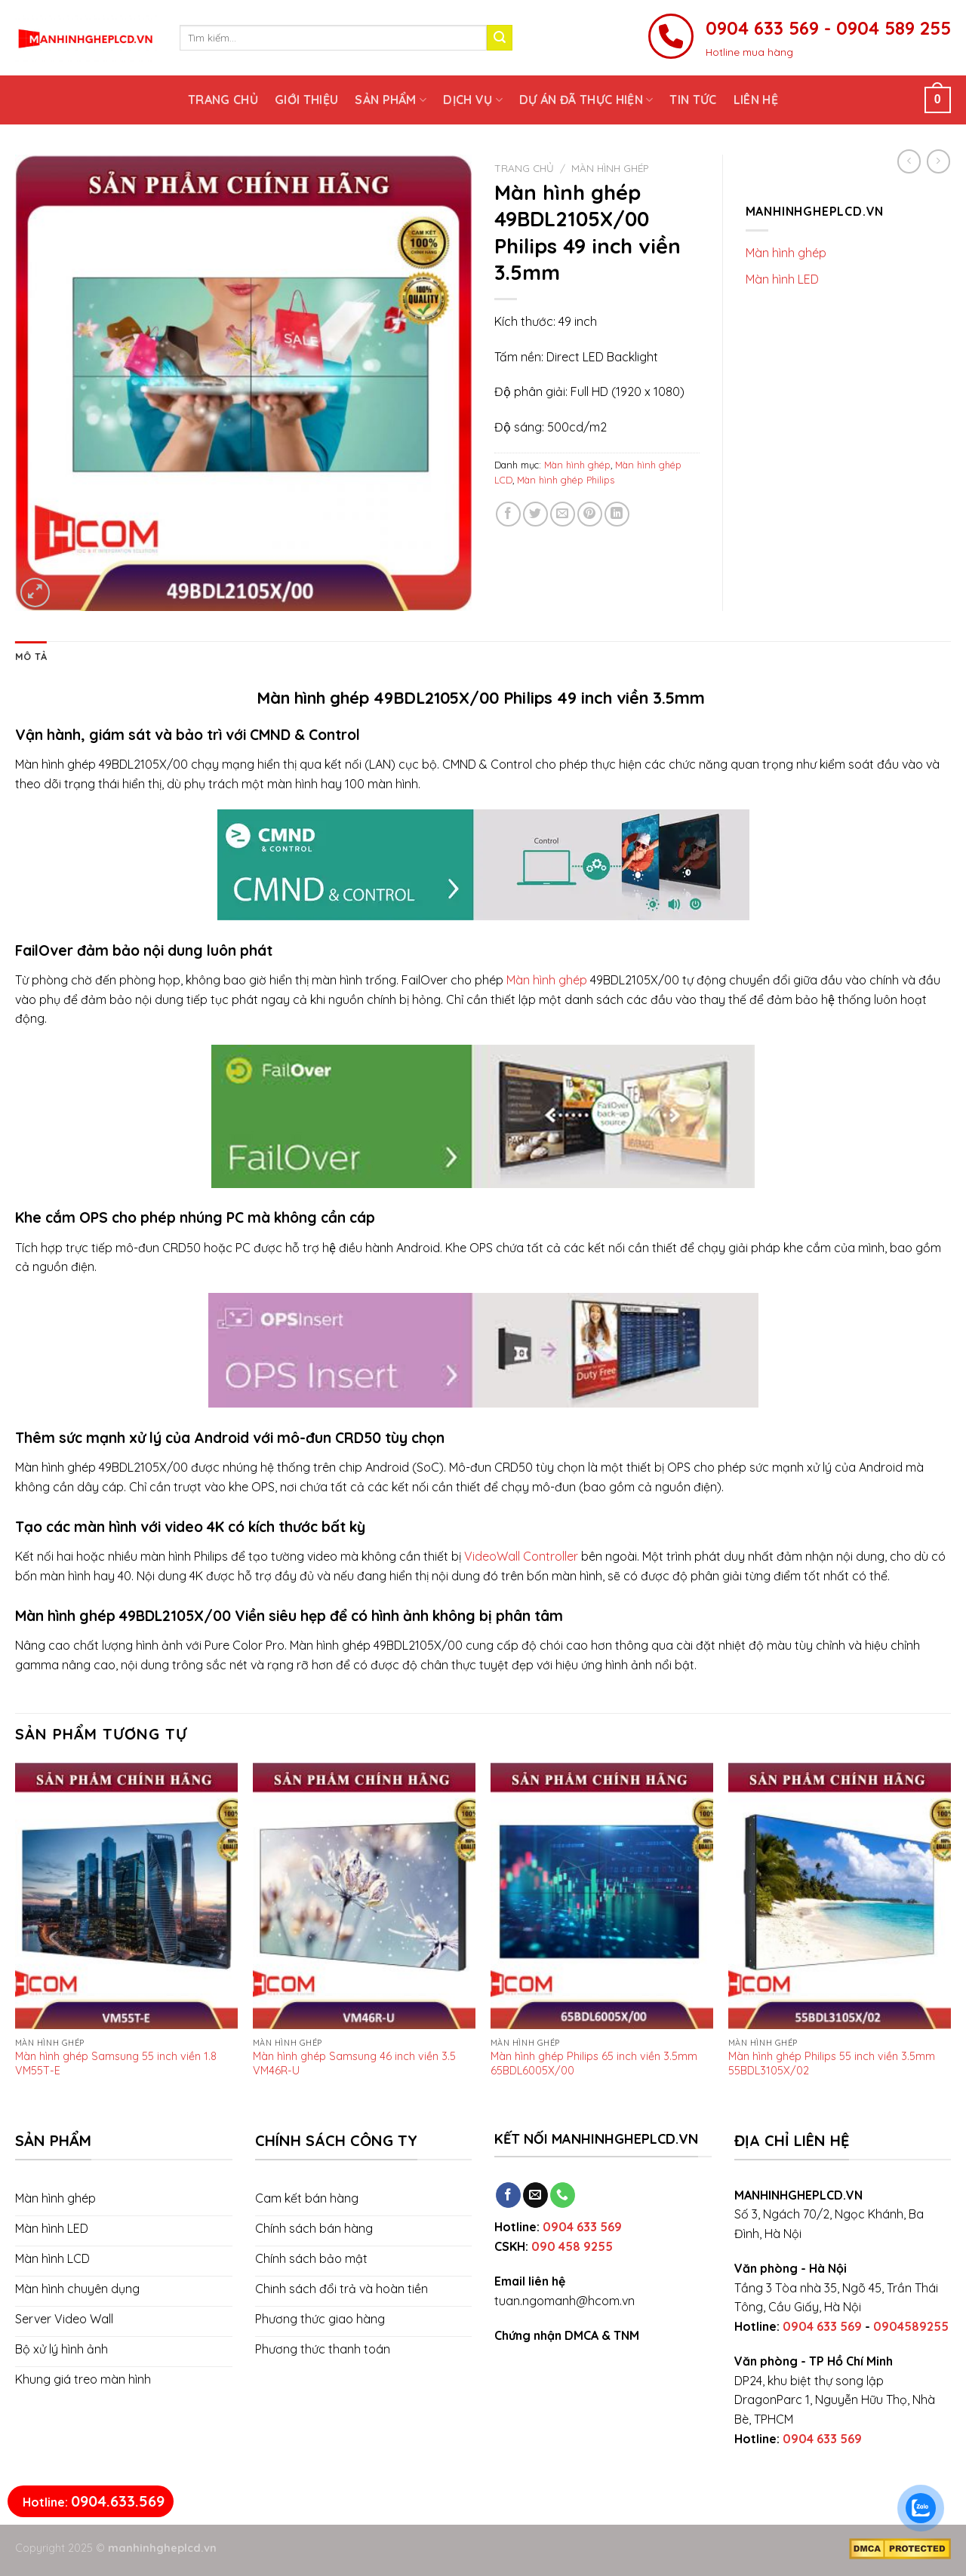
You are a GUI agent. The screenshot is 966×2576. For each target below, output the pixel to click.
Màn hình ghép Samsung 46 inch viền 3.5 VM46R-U (354, 2062)
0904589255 (911, 2326)
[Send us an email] (535, 2195)
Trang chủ (223, 99)
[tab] (31, 656)
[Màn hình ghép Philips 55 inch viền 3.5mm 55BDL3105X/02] (839, 1895)
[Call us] (562, 2195)
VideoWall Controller (521, 1556)
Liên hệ (756, 99)
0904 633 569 (582, 2226)
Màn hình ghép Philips (565, 480)
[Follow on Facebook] (508, 2195)
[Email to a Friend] (562, 514)
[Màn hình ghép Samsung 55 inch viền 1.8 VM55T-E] (126, 1895)
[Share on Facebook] (508, 514)
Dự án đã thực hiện (586, 99)
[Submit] (499, 38)
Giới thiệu (306, 99)
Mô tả (31, 656)
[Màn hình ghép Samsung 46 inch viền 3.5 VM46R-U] (364, 1895)
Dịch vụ (473, 99)
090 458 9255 (572, 2246)
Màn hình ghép (546, 979)
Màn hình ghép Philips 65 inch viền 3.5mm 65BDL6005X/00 (594, 2062)
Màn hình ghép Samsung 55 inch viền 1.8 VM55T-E (116, 2062)
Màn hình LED (782, 279)
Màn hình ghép (610, 167)
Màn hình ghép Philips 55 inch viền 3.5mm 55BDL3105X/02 (831, 2062)
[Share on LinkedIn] (617, 514)
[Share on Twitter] (535, 514)
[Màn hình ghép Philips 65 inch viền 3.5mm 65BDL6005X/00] (602, 1895)
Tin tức (692, 99)
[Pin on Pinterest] (589, 514)
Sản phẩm (390, 99)
